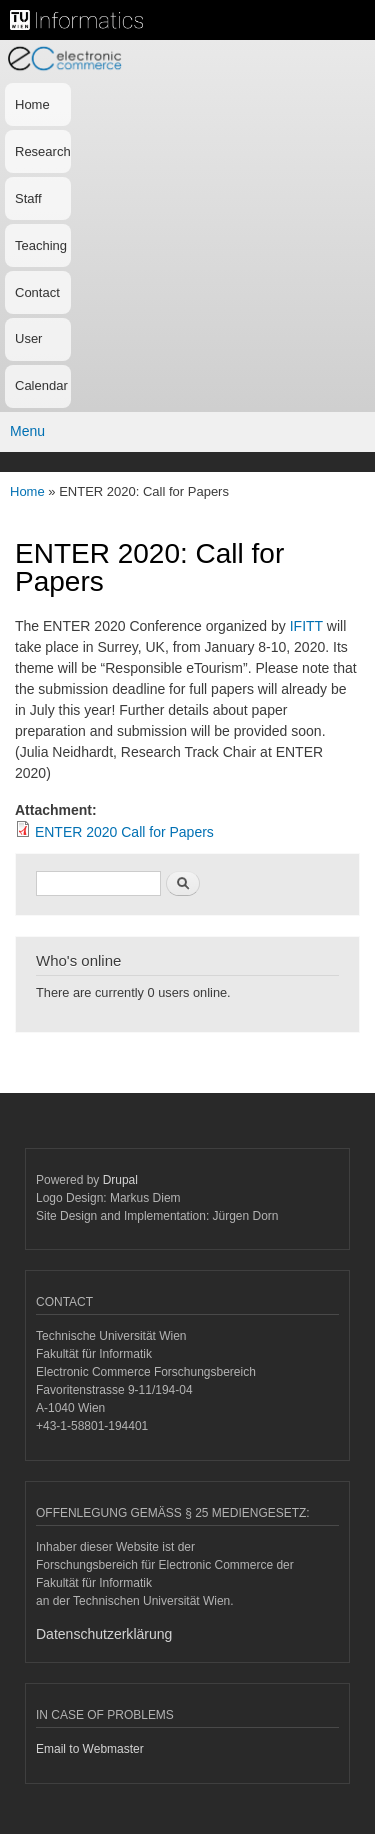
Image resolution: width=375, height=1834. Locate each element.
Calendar (41, 385)
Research (43, 151)
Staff (28, 198)
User (28, 338)
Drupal (120, 1180)
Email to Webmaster (90, 1749)
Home (32, 104)
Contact (37, 292)
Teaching (41, 245)
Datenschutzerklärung (104, 1634)
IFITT (308, 626)
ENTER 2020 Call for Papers (124, 832)
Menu (27, 431)
